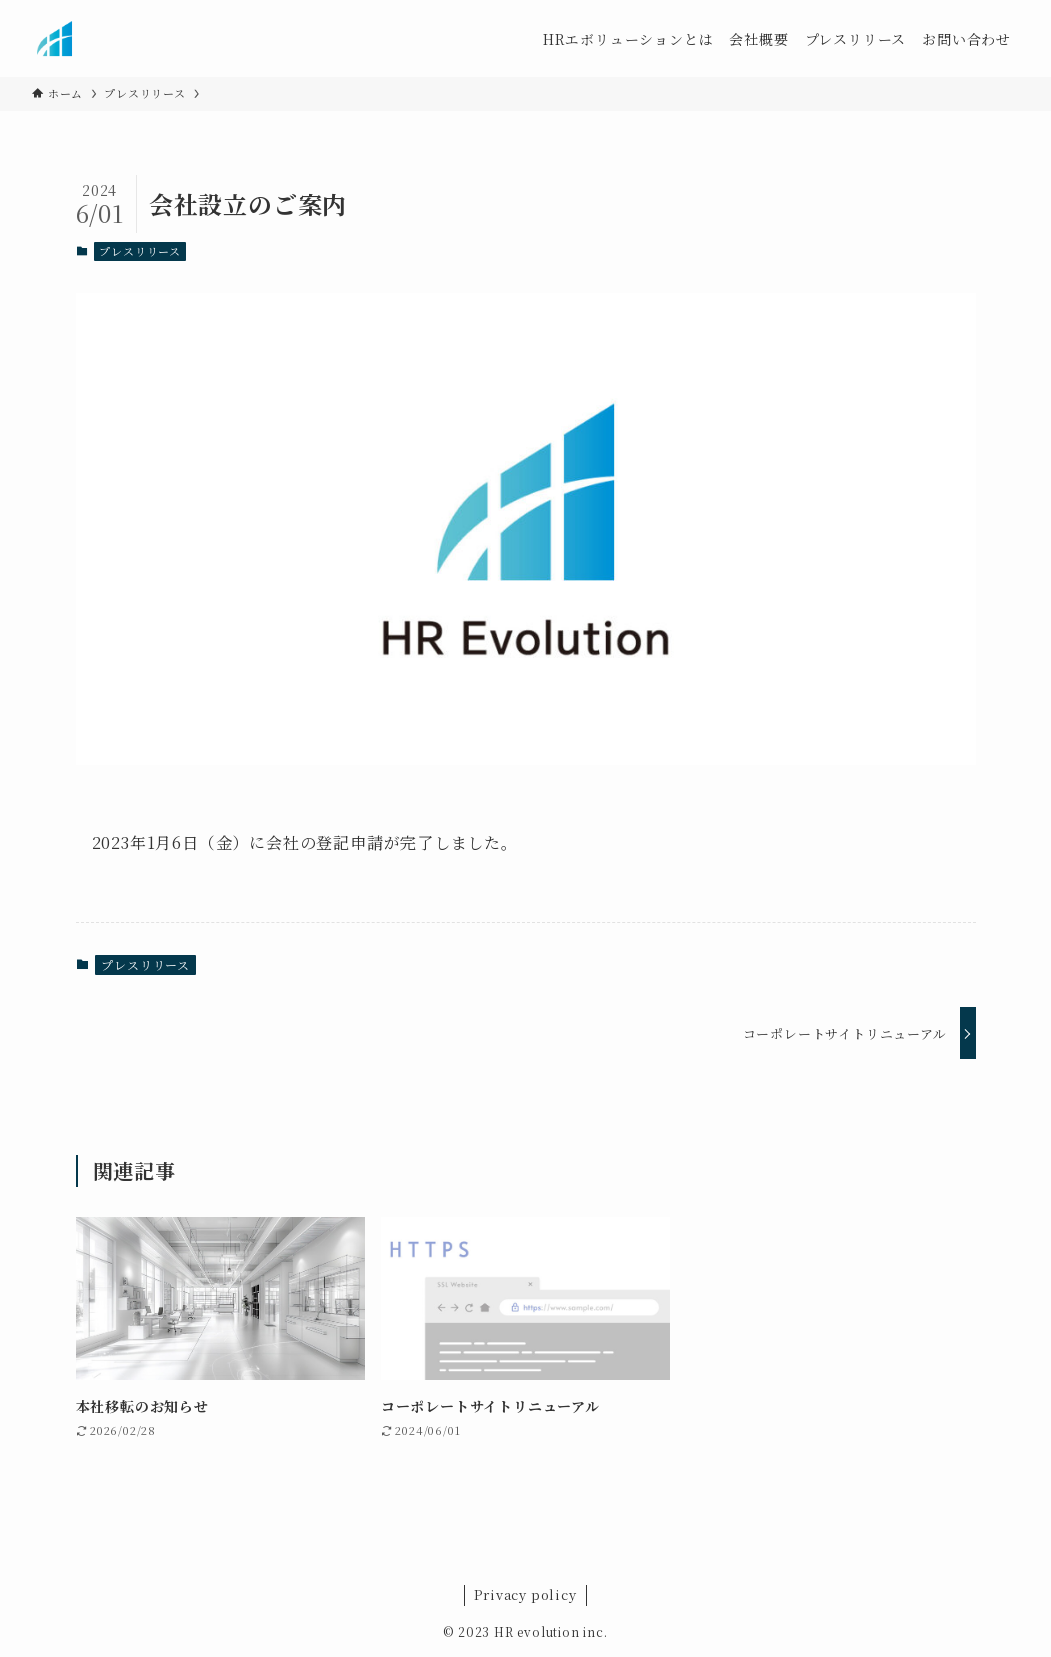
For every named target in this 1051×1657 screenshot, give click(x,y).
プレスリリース (140, 251)
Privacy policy (525, 1594)
